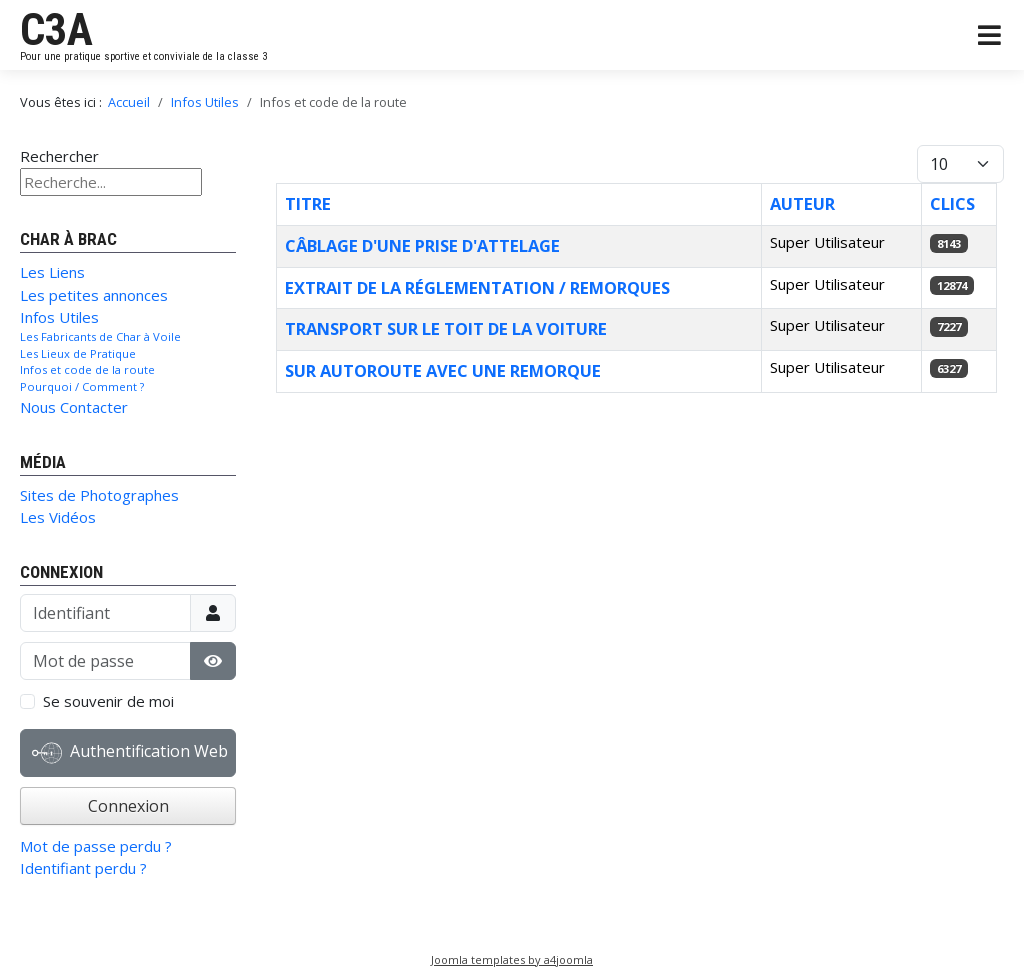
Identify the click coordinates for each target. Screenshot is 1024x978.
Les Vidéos (58, 517)
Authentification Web (130, 753)
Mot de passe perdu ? (96, 846)
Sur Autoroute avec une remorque (443, 370)
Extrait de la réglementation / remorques (477, 287)
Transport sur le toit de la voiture (446, 328)
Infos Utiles (59, 317)
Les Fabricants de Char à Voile (100, 336)
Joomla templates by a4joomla (512, 959)
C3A (56, 30)
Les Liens (52, 272)
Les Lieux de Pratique (78, 353)
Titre (308, 203)
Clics (952, 203)
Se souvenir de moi (108, 701)
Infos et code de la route (87, 369)
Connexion (128, 806)
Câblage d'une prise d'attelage (422, 245)
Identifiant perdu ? (83, 868)
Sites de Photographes (99, 495)
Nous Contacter (74, 407)
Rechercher (59, 156)
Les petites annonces (94, 295)
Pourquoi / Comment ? (82, 386)
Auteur (802, 203)
